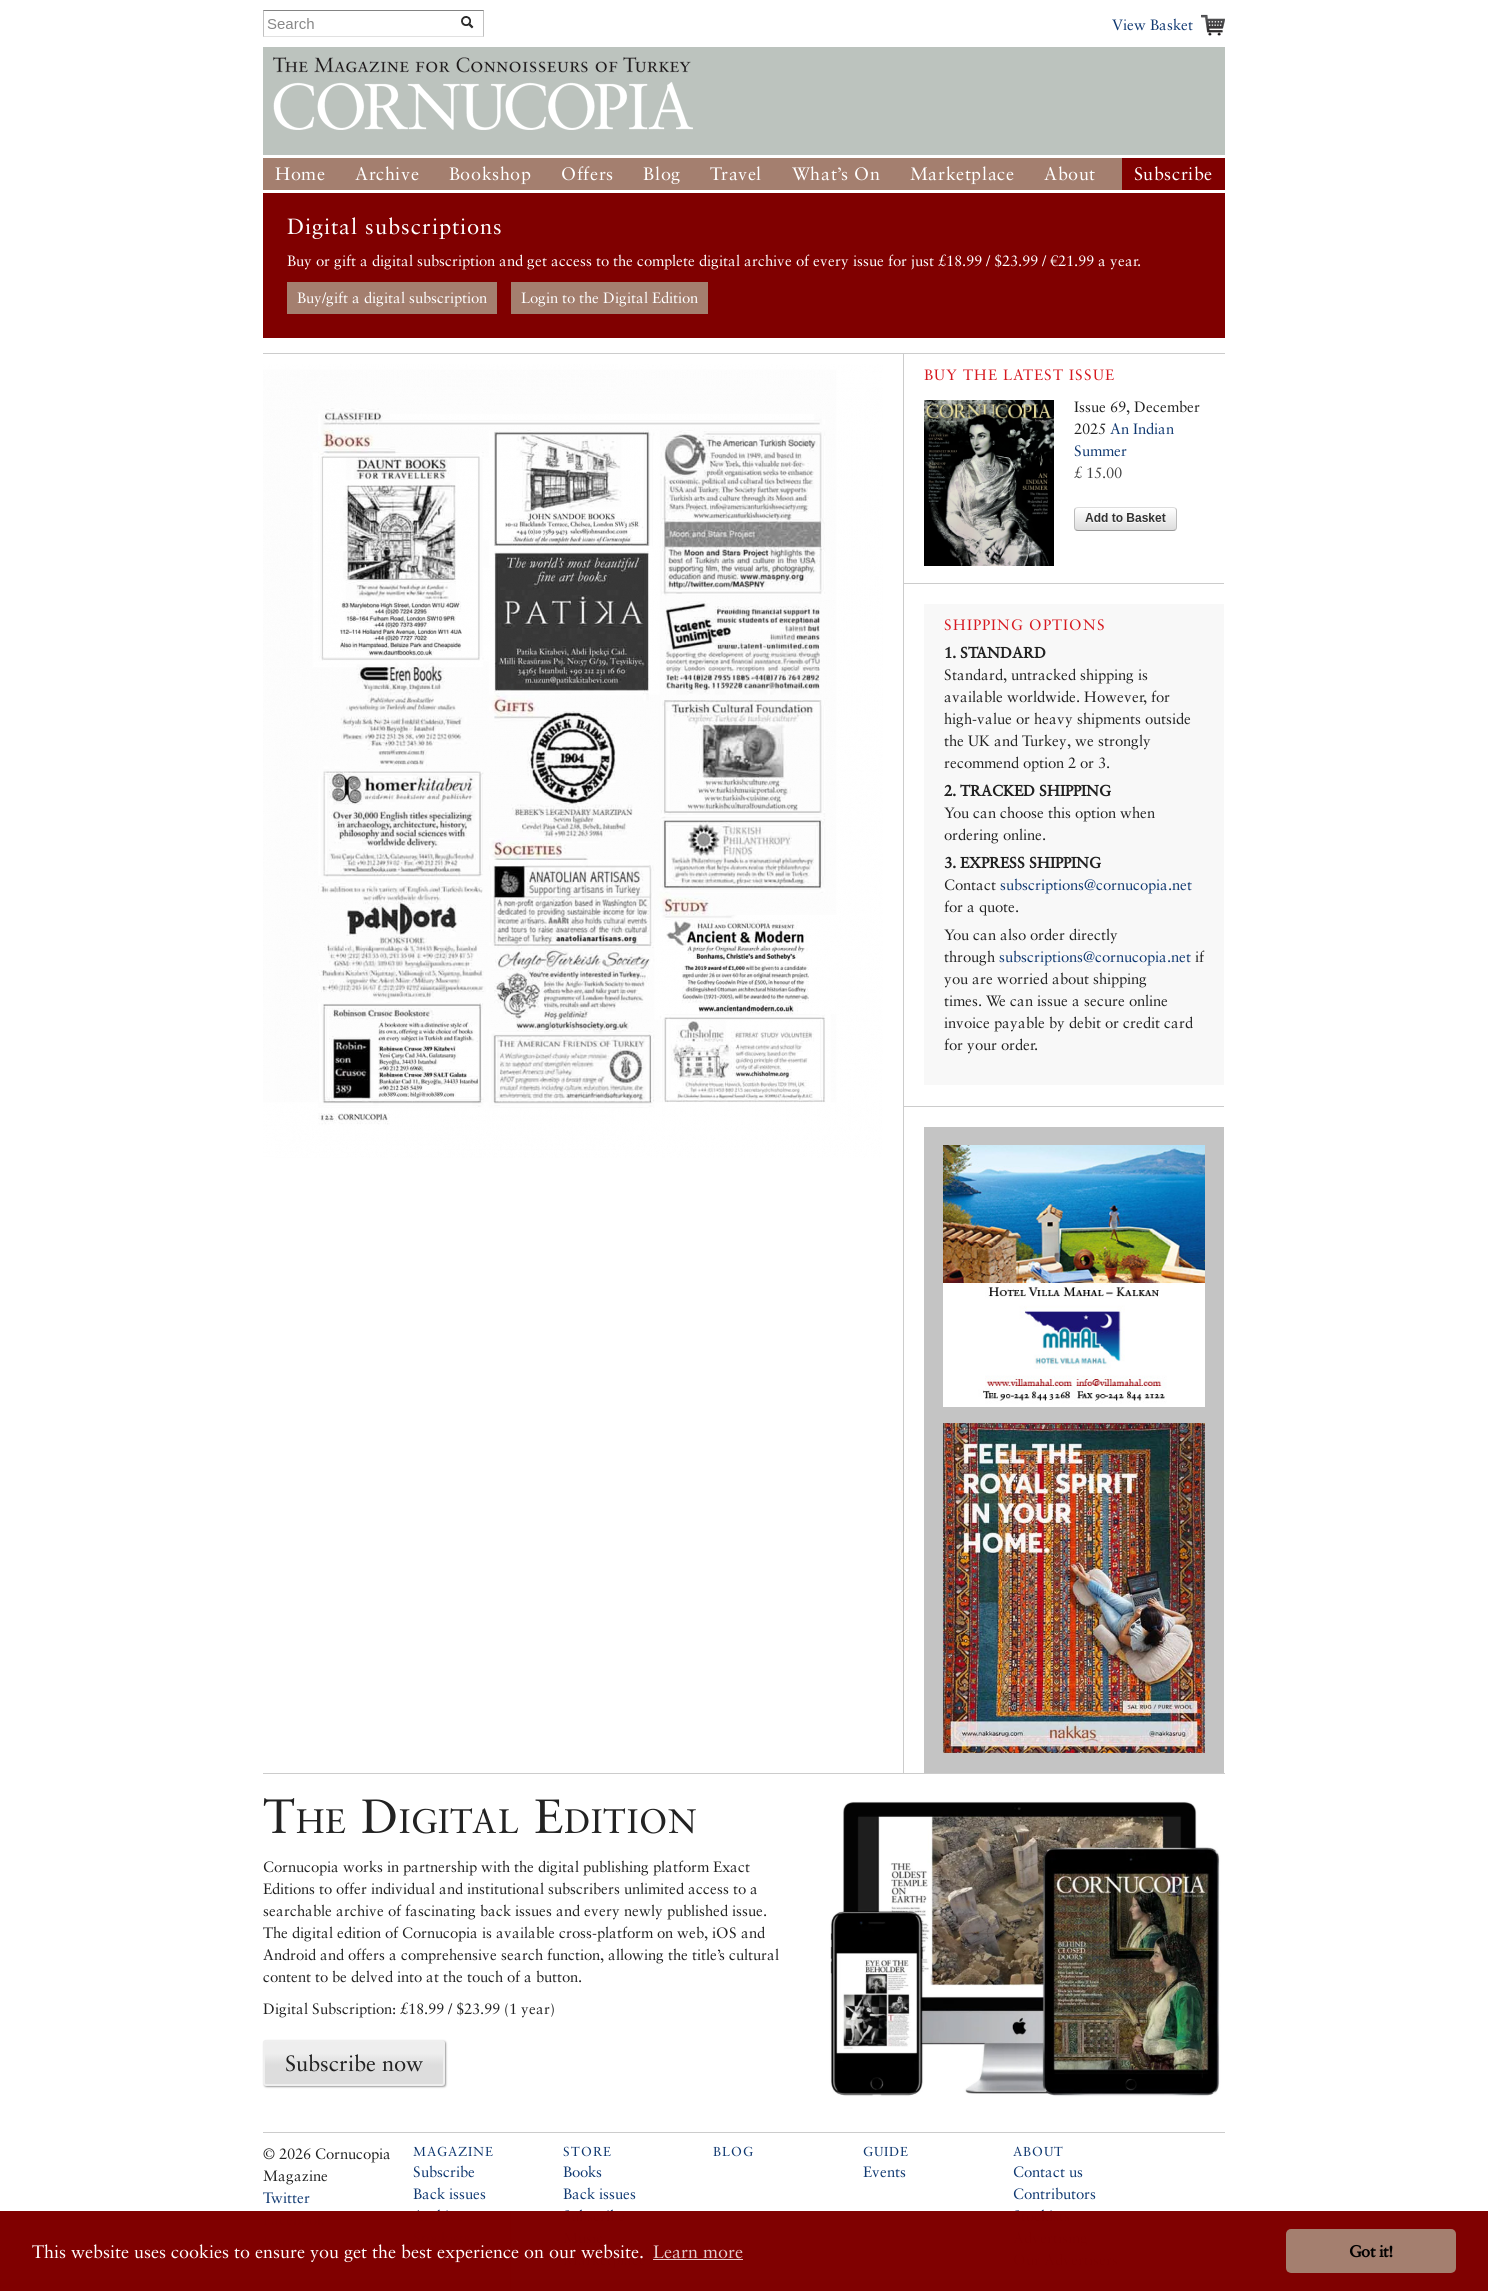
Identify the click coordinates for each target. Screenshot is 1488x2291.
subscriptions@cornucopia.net (1096, 884)
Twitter (286, 2197)
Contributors (1054, 2193)
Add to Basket (1125, 518)
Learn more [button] (698, 2251)
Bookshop (490, 173)
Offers (587, 173)
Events (884, 2171)
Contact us (1048, 2171)
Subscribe (1173, 173)
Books (582, 2171)
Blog (661, 173)
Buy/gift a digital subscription (392, 297)
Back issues (449, 2193)
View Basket (1152, 24)
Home (300, 173)
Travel (736, 173)
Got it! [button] (1371, 2251)
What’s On (836, 173)
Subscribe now (354, 2063)
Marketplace (962, 173)
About (1070, 173)
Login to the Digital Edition (609, 297)
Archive (387, 173)
